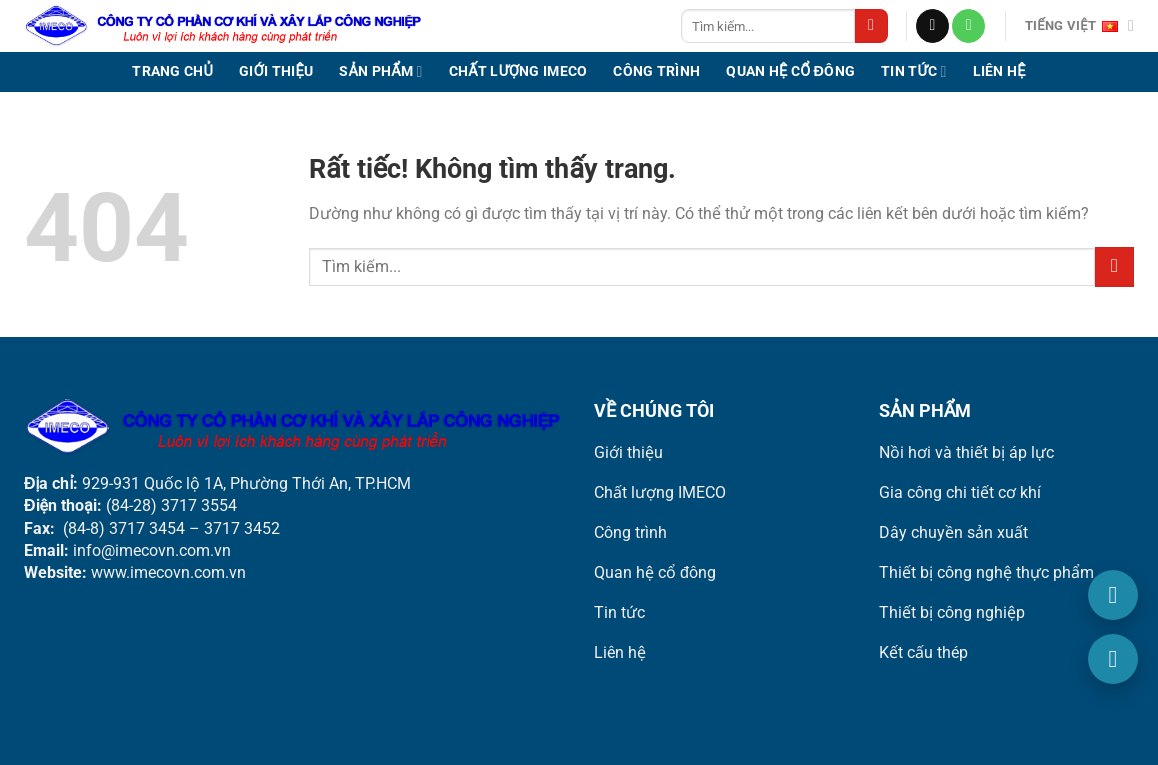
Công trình (656, 71)
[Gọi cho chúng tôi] (968, 26)
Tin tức (913, 71)
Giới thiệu (276, 71)
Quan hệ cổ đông (790, 71)
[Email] (1113, 659)
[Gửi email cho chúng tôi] (932, 26)
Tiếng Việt (1079, 25)
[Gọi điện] (1113, 595)
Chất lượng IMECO (518, 71)
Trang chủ (172, 71)
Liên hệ (999, 71)
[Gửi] (871, 26)
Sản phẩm (380, 71)
